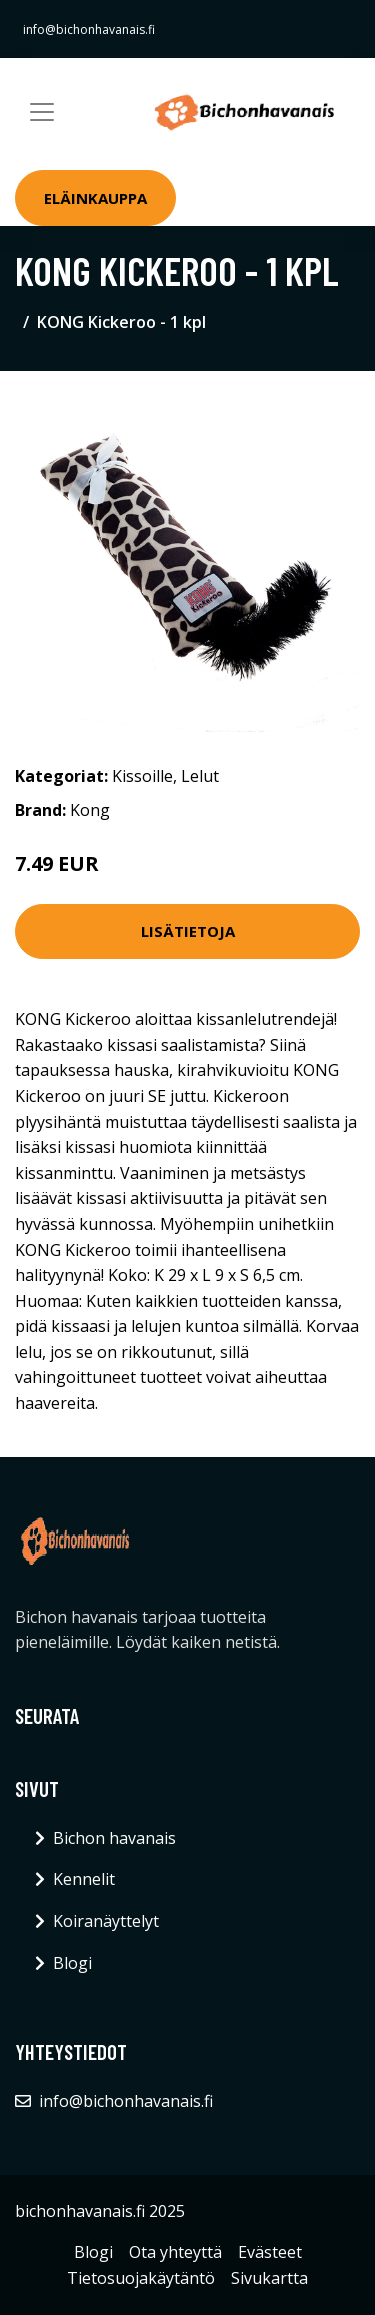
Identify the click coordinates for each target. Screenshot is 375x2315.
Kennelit (84, 1879)
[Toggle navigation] (42, 112)
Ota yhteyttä (175, 2252)
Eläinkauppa (95, 198)
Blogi (72, 1963)
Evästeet (270, 2252)
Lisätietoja (188, 931)
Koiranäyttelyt (106, 1921)
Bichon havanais (114, 1838)
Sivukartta (269, 2278)
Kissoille (142, 776)
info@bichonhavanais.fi (89, 29)
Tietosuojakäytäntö (141, 2278)
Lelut (200, 776)
